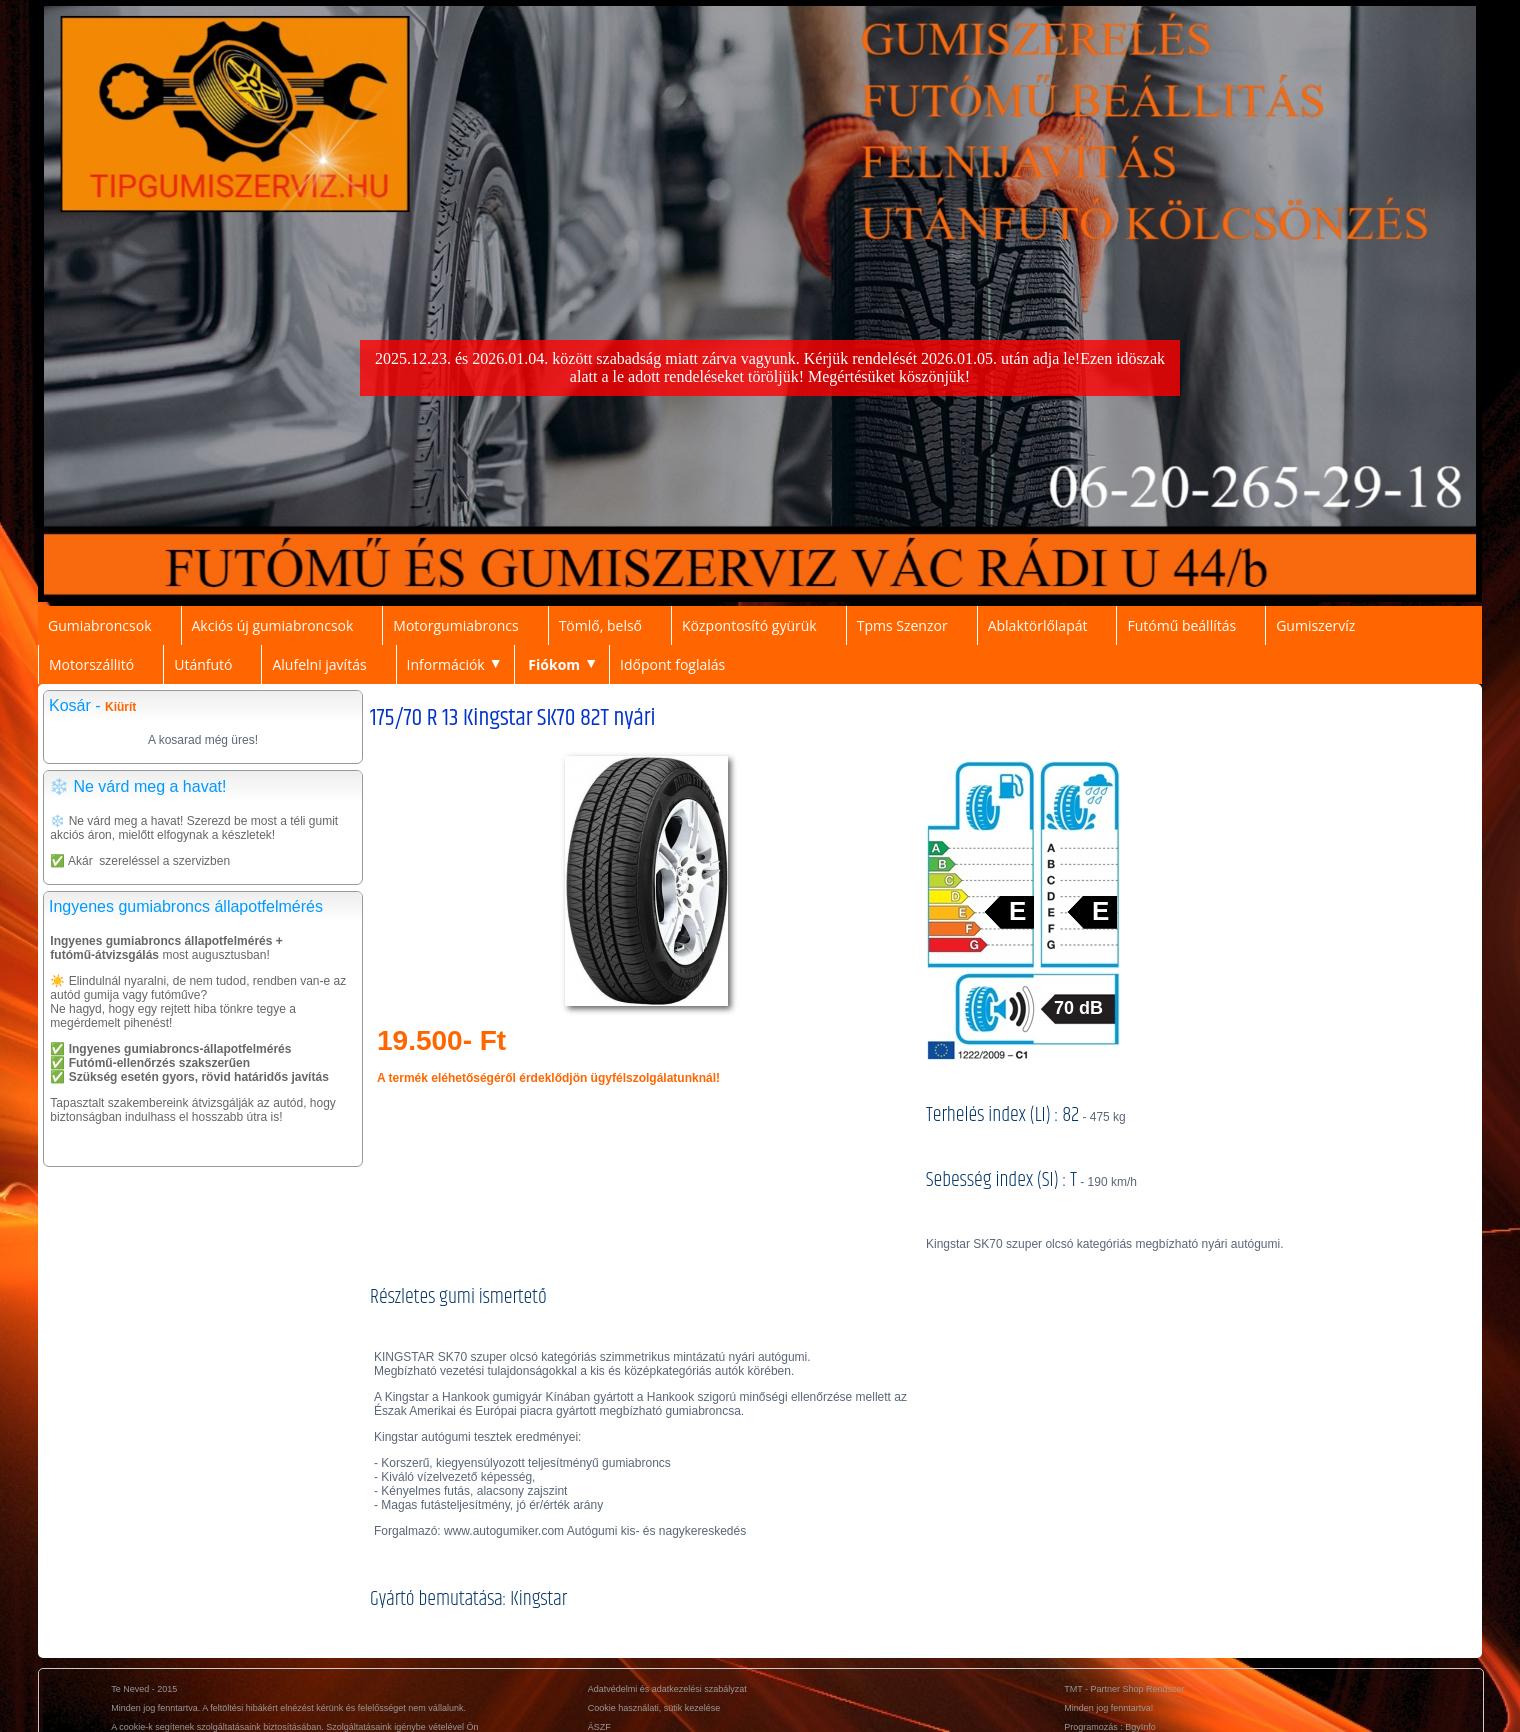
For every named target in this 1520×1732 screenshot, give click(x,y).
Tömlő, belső (600, 625)
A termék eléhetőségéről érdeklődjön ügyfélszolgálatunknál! (548, 1078)
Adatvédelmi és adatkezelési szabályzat (667, 1689)
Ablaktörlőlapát (1038, 625)
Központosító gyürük (749, 625)
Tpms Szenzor (902, 625)
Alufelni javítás (319, 664)
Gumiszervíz (1315, 625)
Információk (446, 664)
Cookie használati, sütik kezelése (654, 1708)
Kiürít (120, 707)
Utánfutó (203, 664)
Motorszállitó (91, 664)
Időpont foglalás (672, 664)
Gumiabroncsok (100, 625)
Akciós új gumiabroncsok (273, 625)
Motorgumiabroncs (455, 625)
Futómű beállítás (1181, 625)
